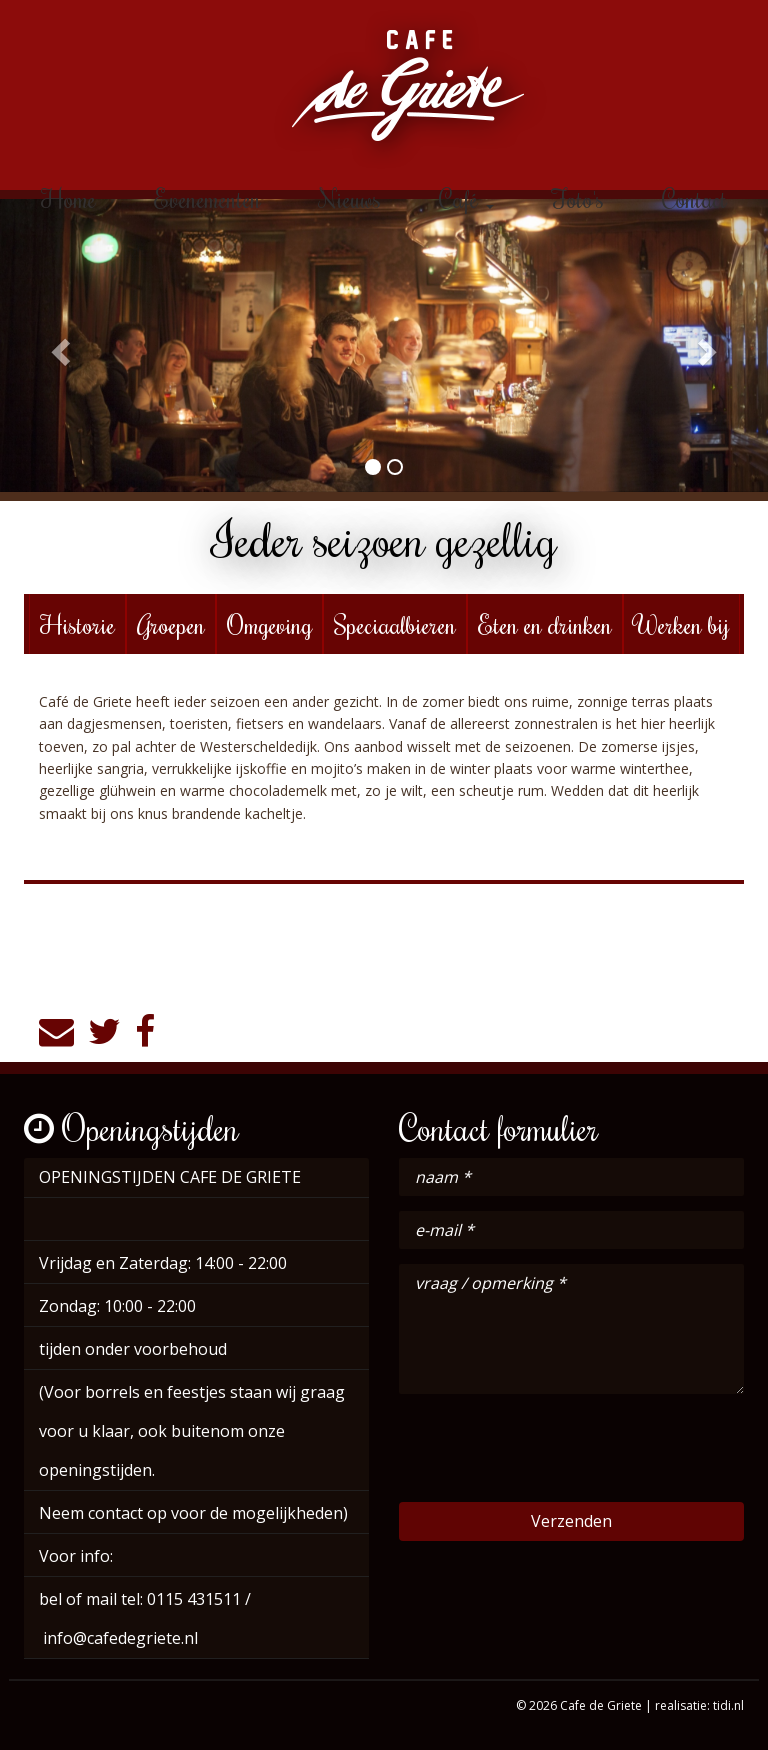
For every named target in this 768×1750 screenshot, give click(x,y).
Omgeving (269, 624)
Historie (77, 624)
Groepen (171, 624)
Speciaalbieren (395, 624)
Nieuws (350, 198)
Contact (694, 198)
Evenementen (207, 198)
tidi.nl (728, 1705)
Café (466, 198)
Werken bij (681, 624)
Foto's (578, 198)
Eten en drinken (545, 624)
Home (68, 198)
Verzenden (571, 1521)
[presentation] (551, 1448)
